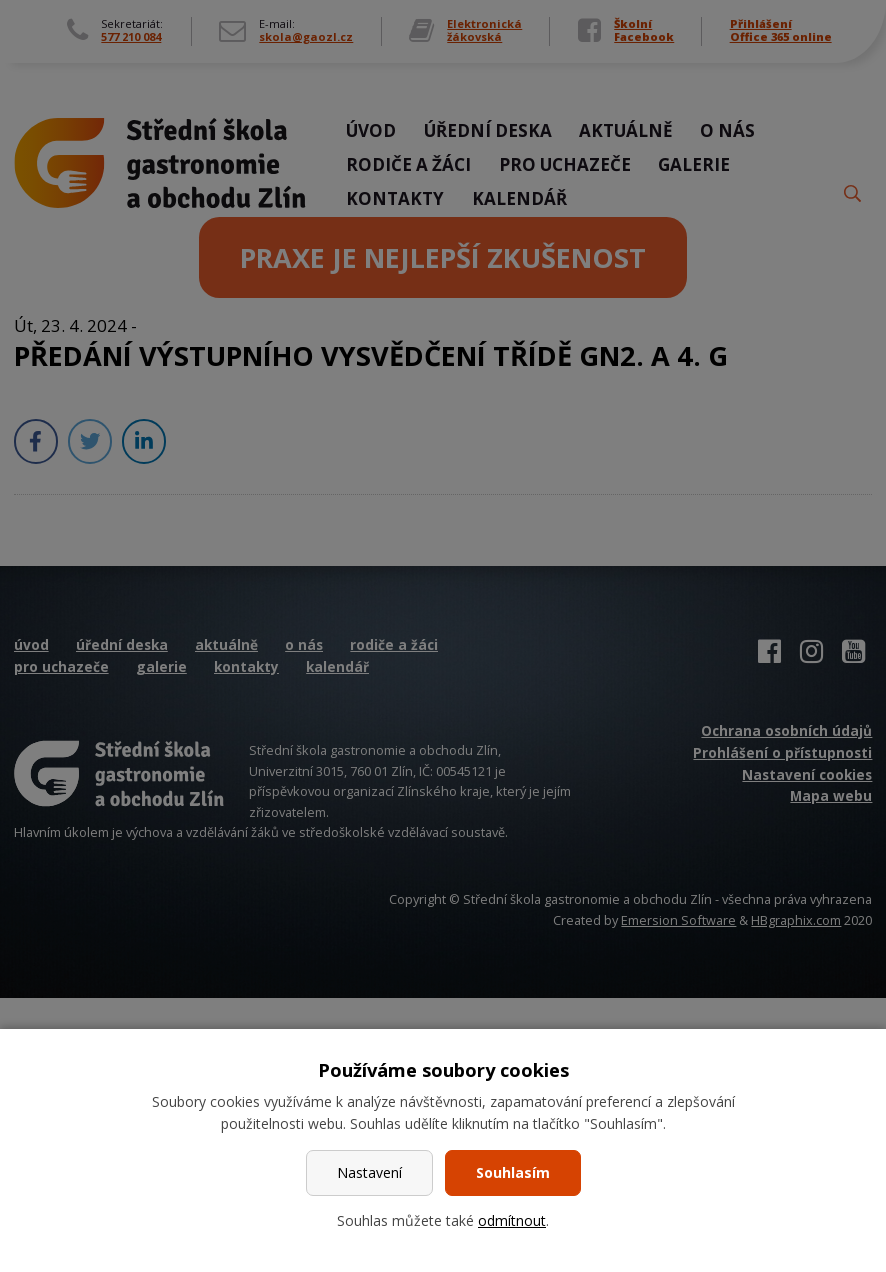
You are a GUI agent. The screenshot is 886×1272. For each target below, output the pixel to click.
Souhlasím (513, 1172)
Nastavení (369, 1172)
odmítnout (512, 1220)
